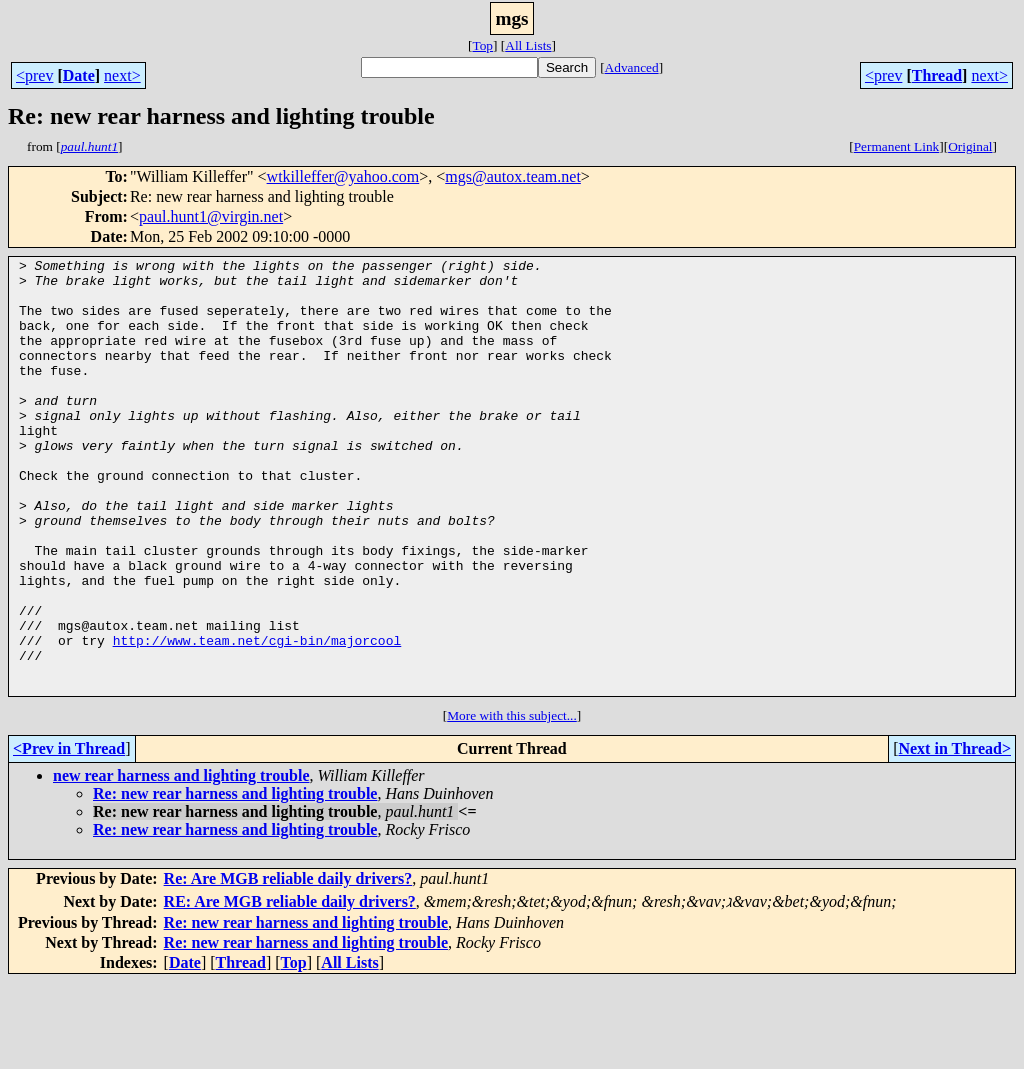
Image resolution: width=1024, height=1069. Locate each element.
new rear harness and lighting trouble (181, 862)
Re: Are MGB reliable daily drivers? (288, 965)
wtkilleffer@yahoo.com (343, 176)
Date (79, 75)
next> (122, 75)
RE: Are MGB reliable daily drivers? (290, 988)
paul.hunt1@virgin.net (211, 216)
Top (482, 45)
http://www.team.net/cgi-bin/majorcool (257, 718)
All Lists (528, 45)
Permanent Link (897, 146)
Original (970, 146)
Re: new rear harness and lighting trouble (235, 880)
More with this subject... (512, 802)
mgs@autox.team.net (513, 176)
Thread (937, 75)
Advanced (632, 67)
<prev (34, 75)
